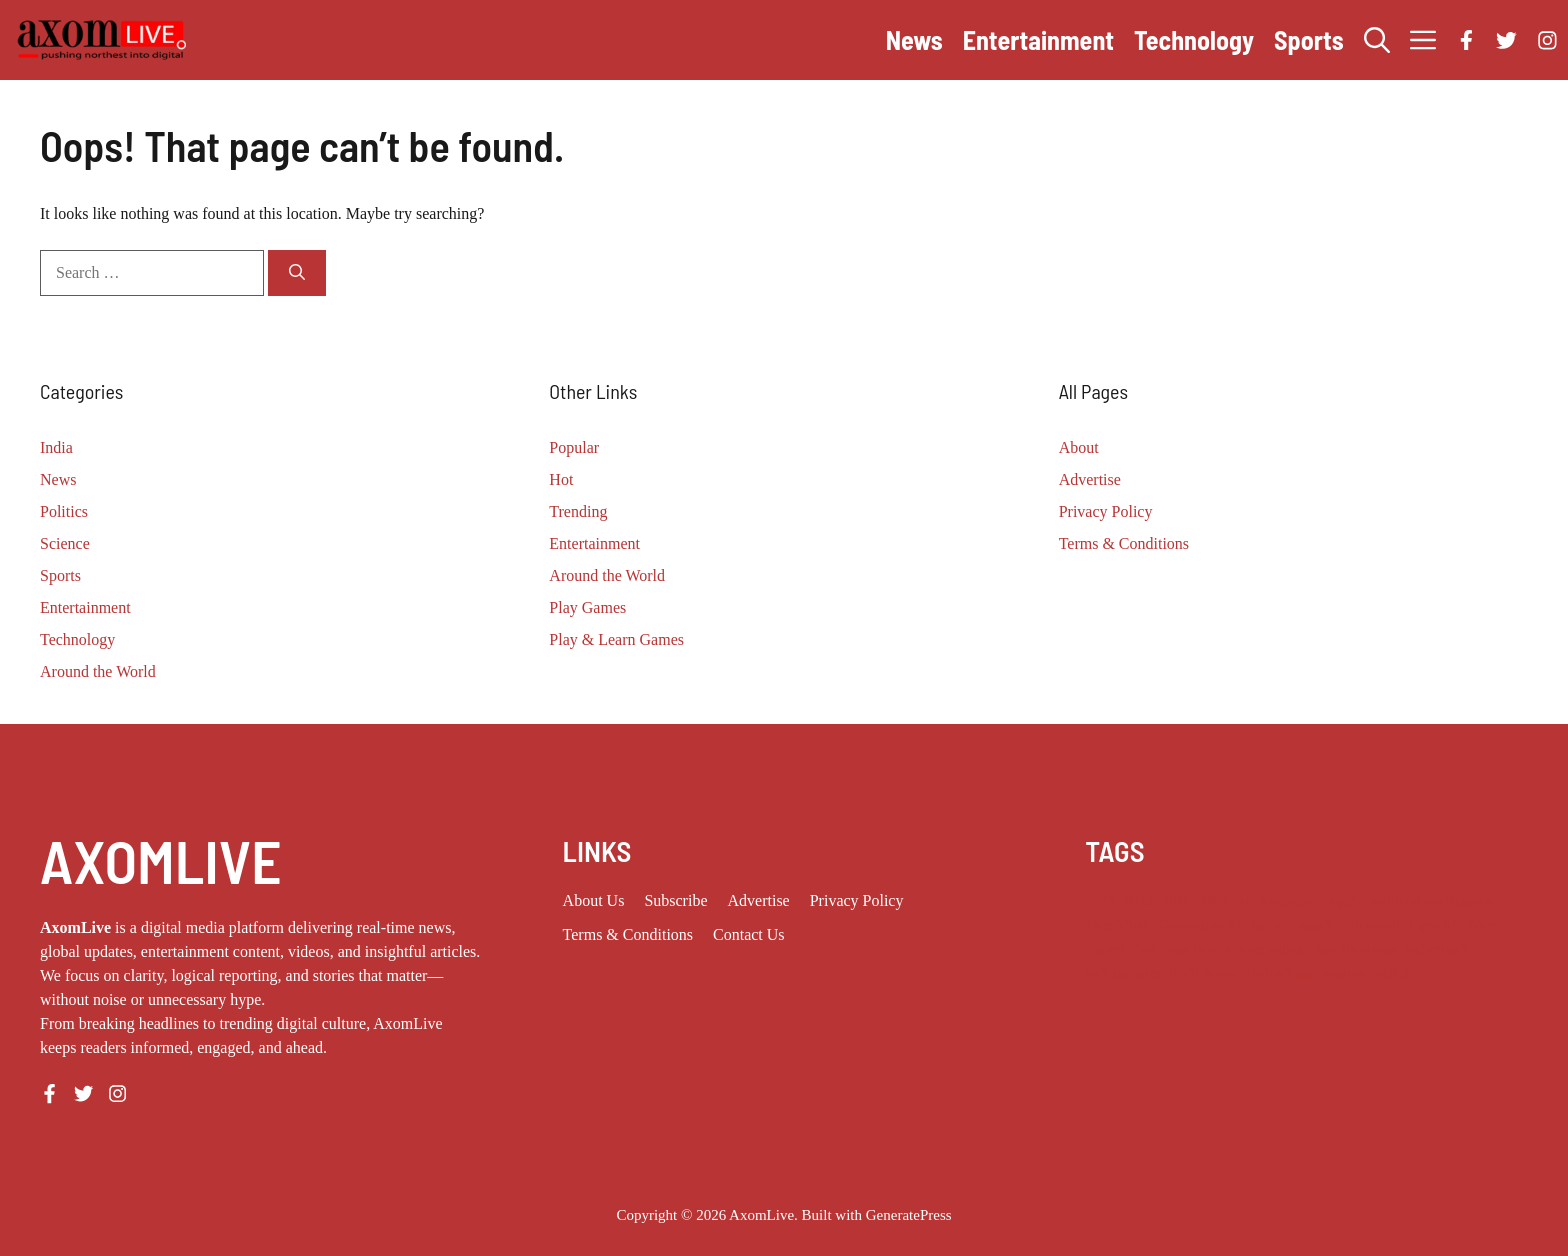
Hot (561, 479)
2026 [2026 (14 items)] (1214, 901)
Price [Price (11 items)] (1481, 925)
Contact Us (749, 934)
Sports (1309, 39)
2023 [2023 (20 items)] (1099, 901)
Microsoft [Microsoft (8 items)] (1372, 925)
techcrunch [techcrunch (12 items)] (1437, 949)
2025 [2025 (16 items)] (1176, 901)
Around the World (98, 671)
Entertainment (1038, 39)
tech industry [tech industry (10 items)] (1123, 973)
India (56, 447)
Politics (64, 511)
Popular (574, 447)
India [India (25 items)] (1266, 925)
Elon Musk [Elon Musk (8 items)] (1117, 925)
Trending (578, 511)
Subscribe (675, 900)
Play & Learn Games (616, 639)
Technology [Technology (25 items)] (1279, 973)
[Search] (297, 273)
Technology (1194, 39)
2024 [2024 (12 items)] (1138, 901)
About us (594, 900)
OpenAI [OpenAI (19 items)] (1432, 925)
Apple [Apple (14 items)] (1344, 901)
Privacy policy (857, 900)
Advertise (1090, 479)
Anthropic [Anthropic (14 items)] (1287, 901)
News (914, 39)
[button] (1377, 40)
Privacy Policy (1106, 511)
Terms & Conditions (1124, 543)
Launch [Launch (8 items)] (1312, 925)
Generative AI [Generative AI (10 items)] (1200, 925)
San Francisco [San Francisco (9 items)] (1175, 949)
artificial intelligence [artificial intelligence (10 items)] (1432, 901)
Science (65, 543)
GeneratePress (909, 1215)
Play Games (587, 607)
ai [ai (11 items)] (1243, 901)
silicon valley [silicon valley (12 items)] (1265, 949)
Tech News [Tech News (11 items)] (1202, 973)
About (1079, 447)
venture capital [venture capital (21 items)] (1366, 973)
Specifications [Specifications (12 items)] (1354, 949)
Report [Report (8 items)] (1105, 949)
